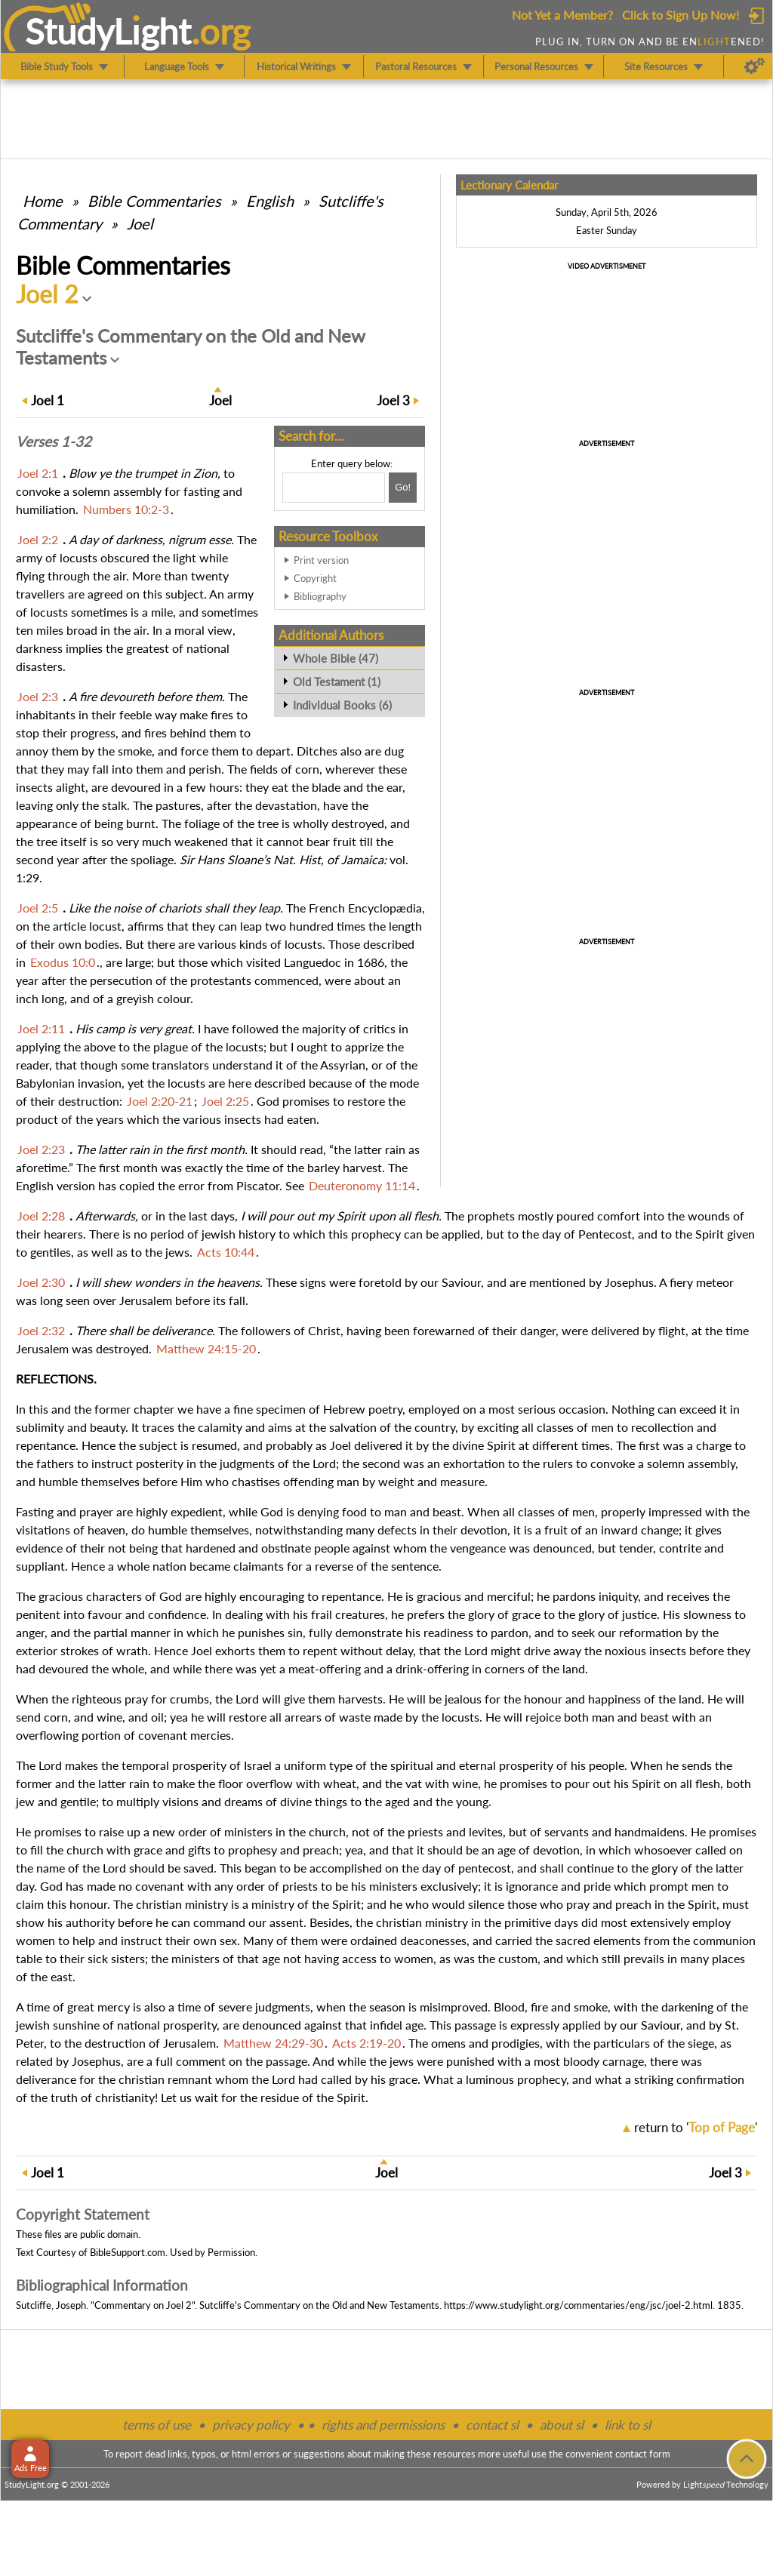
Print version (321, 560)
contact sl (492, 2425)
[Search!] (403, 487)
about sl (562, 2425)
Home (43, 201)
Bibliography (320, 596)
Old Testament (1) (336, 681)
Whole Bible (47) (335, 658)
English (270, 201)
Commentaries (154, 201)
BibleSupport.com (127, 2252)
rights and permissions (383, 2425)
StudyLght (108, 31)
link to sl (628, 2425)
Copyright (315, 578)
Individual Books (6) (342, 705)
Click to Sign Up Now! (680, 15)
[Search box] (333, 487)
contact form (642, 2454)
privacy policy (251, 2425)
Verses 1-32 (53, 441)
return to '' (695, 2127)
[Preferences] (754, 66)
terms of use (156, 2425)
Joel (140, 223)
